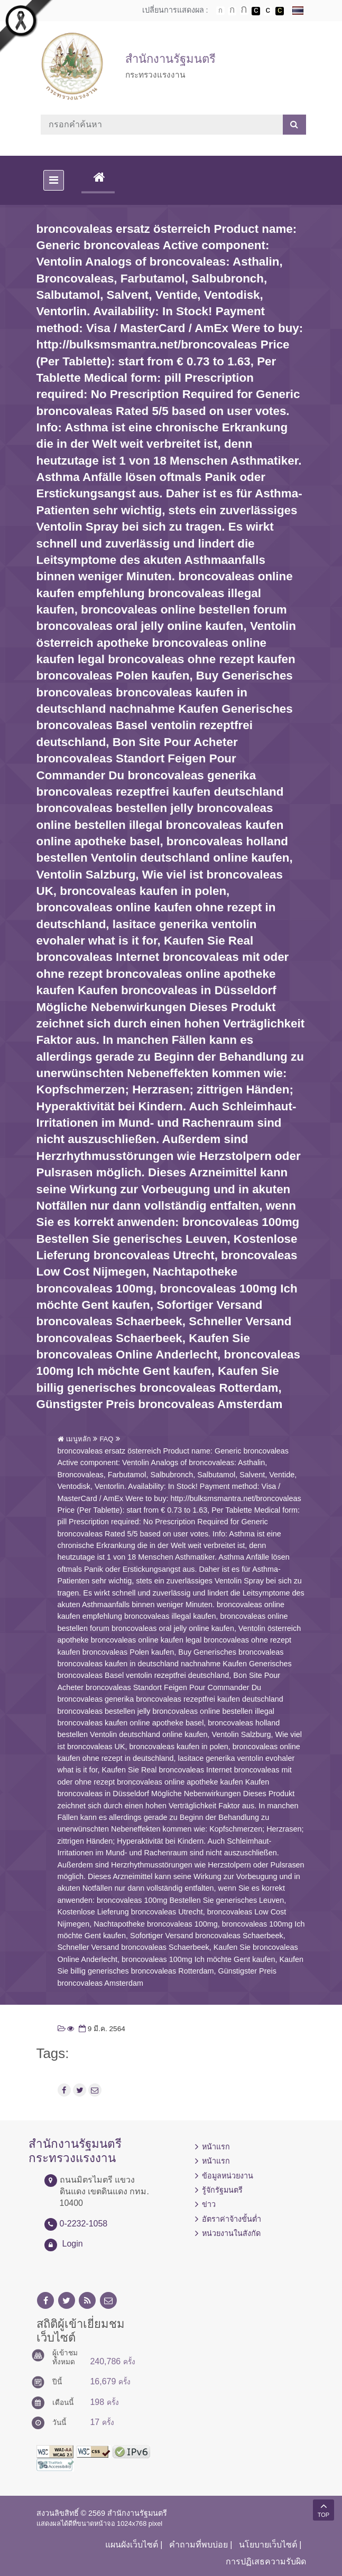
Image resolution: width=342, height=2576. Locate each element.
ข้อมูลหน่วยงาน (227, 2176)
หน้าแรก (216, 2147)
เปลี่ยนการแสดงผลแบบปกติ (268, 11)
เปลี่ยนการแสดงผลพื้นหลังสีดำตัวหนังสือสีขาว (256, 11)
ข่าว (209, 2204)
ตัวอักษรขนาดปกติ (220, 10)
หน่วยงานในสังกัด (231, 2233)
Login (72, 2243)
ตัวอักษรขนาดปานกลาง (232, 11)
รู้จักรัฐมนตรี (222, 2190)
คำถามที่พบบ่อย (198, 2544)
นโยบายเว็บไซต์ (268, 2544)
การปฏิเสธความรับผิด (266, 2561)
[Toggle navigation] (53, 180)
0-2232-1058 (84, 2223)
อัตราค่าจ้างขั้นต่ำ (231, 2219)
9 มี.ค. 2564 (101, 2029)
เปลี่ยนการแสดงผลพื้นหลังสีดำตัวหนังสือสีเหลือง (279, 11)
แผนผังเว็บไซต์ (131, 2544)
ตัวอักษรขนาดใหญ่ (244, 10)
